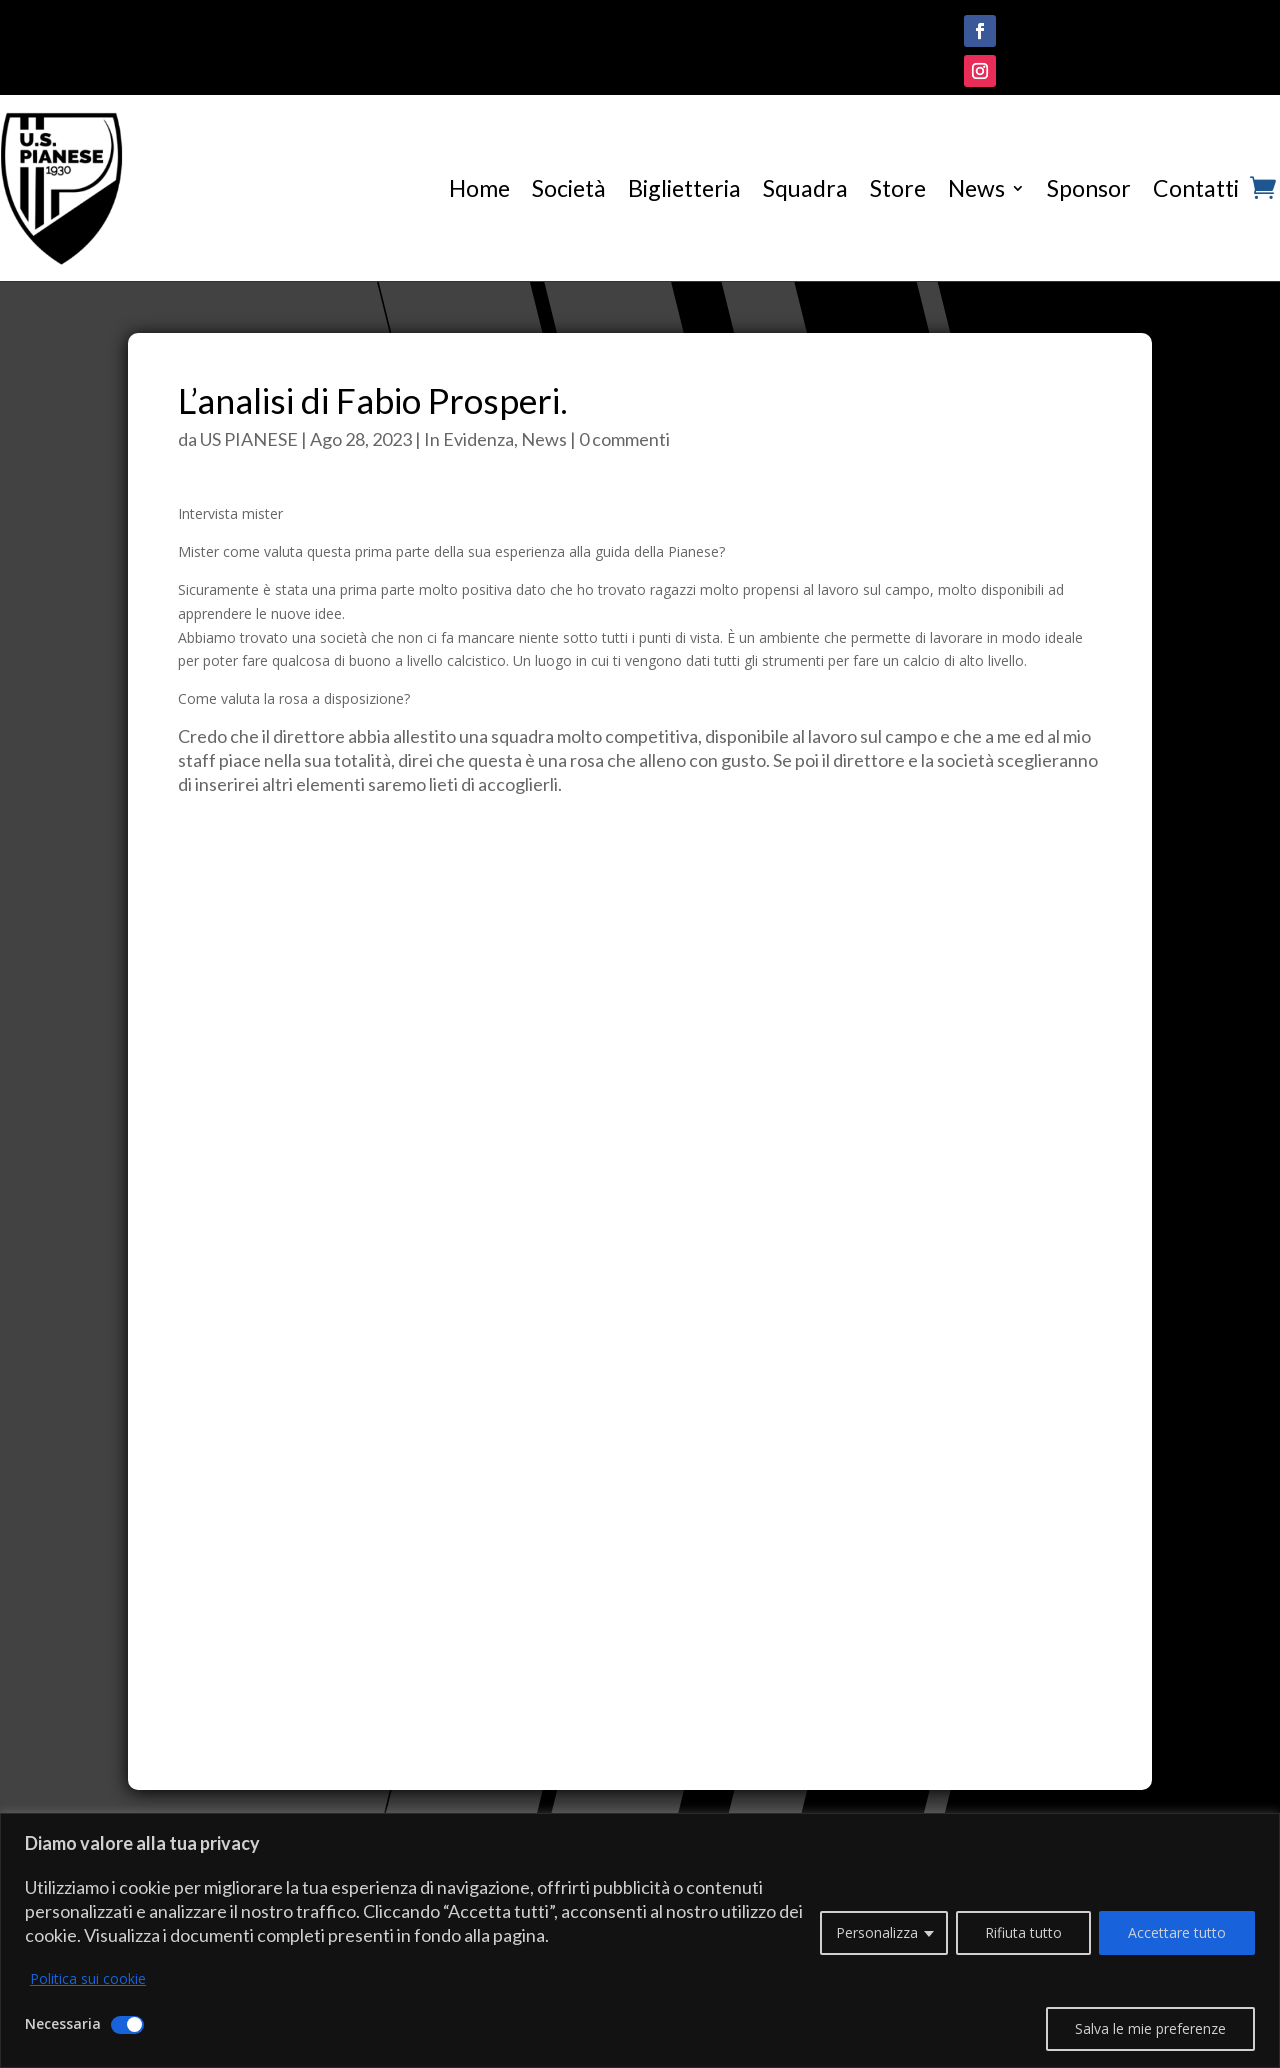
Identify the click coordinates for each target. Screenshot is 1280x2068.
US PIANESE (249, 439)
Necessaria (63, 2023)
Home (479, 188)
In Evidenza (469, 439)
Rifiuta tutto (1023, 1932)
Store (898, 188)
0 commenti (624, 439)
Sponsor (1089, 188)
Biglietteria (684, 188)
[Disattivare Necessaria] (127, 2025)
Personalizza (877, 1932)
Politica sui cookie (88, 1978)
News (976, 188)
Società (569, 188)
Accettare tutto (1177, 1932)
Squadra (805, 188)
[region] (640, 1940)
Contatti (1196, 188)
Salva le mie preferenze (1150, 2028)
